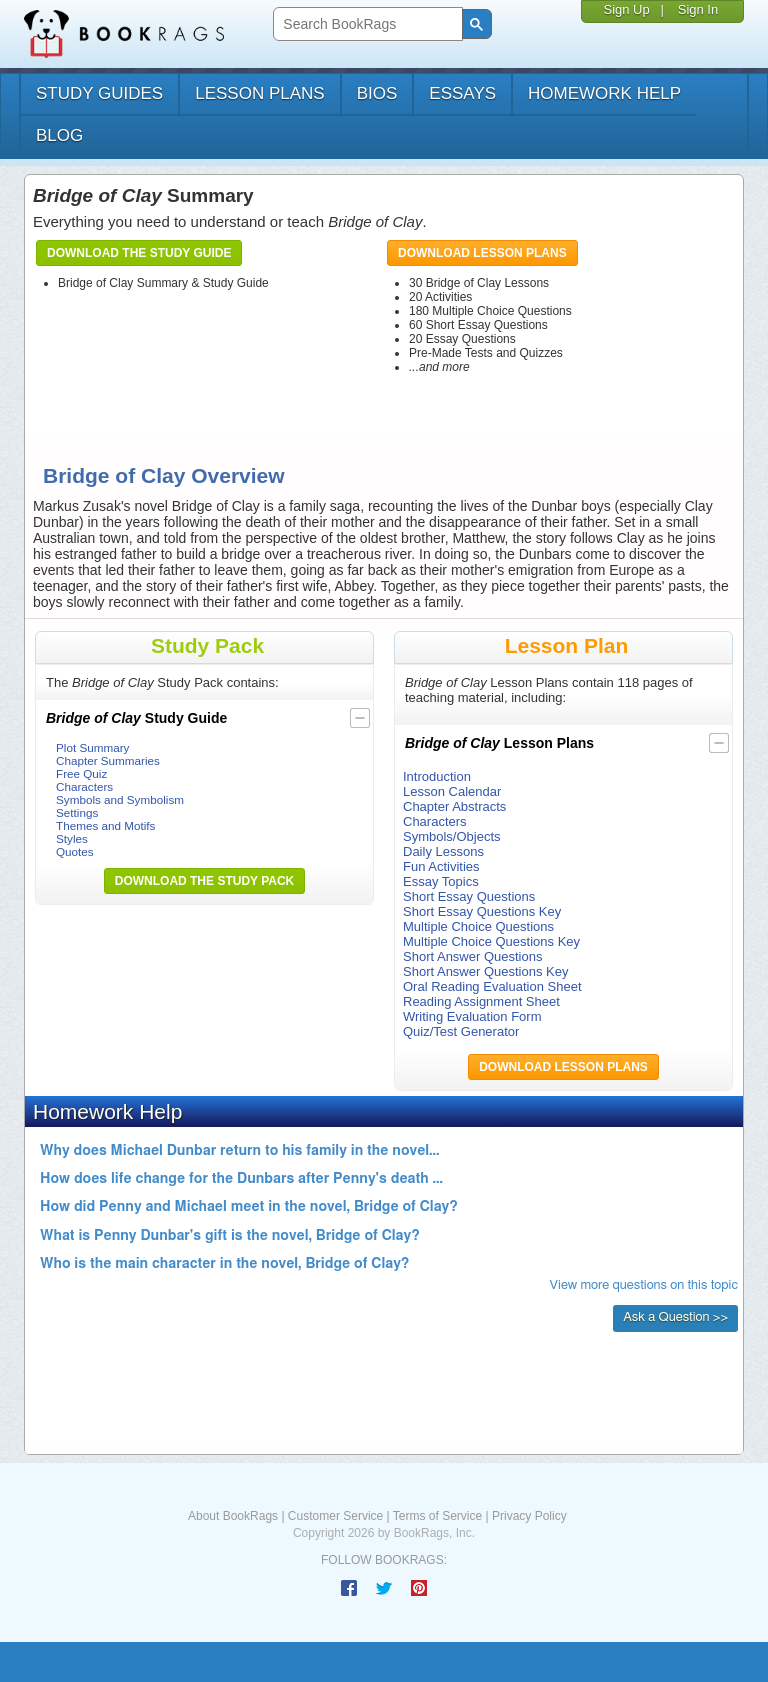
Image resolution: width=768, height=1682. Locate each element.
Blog (59, 135)
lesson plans (259, 93)
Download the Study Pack (205, 881)
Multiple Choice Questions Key (491, 941)
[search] (365, 24)
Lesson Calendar (452, 791)
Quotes (75, 851)
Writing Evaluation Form (472, 1016)
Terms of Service (437, 1516)
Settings (77, 812)
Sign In (698, 9)
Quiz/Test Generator (461, 1031)
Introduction (437, 776)
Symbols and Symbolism (120, 799)
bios (377, 93)
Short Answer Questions (472, 956)
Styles (72, 838)
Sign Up (626, 9)
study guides (99, 93)
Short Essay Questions (469, 896)
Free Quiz (81, 773)
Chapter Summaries (108, 760)
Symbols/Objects (452, 836)
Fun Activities (441, 866)
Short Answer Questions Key (485, 971)
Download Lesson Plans (482, 253)
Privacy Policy (529, 1516)
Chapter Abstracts (454, 806)
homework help (604, 93)
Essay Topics (441, 881)
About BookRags (233, 1516)
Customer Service (335, 1516)
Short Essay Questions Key (482, 911)
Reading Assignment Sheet (481, 1001)
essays (462, 93)
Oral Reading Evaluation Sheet (492, 986)
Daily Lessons (443, 851)
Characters (84, 786)
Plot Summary (92, 747)
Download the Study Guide (139, 253)
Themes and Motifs (105, 825)
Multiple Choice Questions (478, 926)
